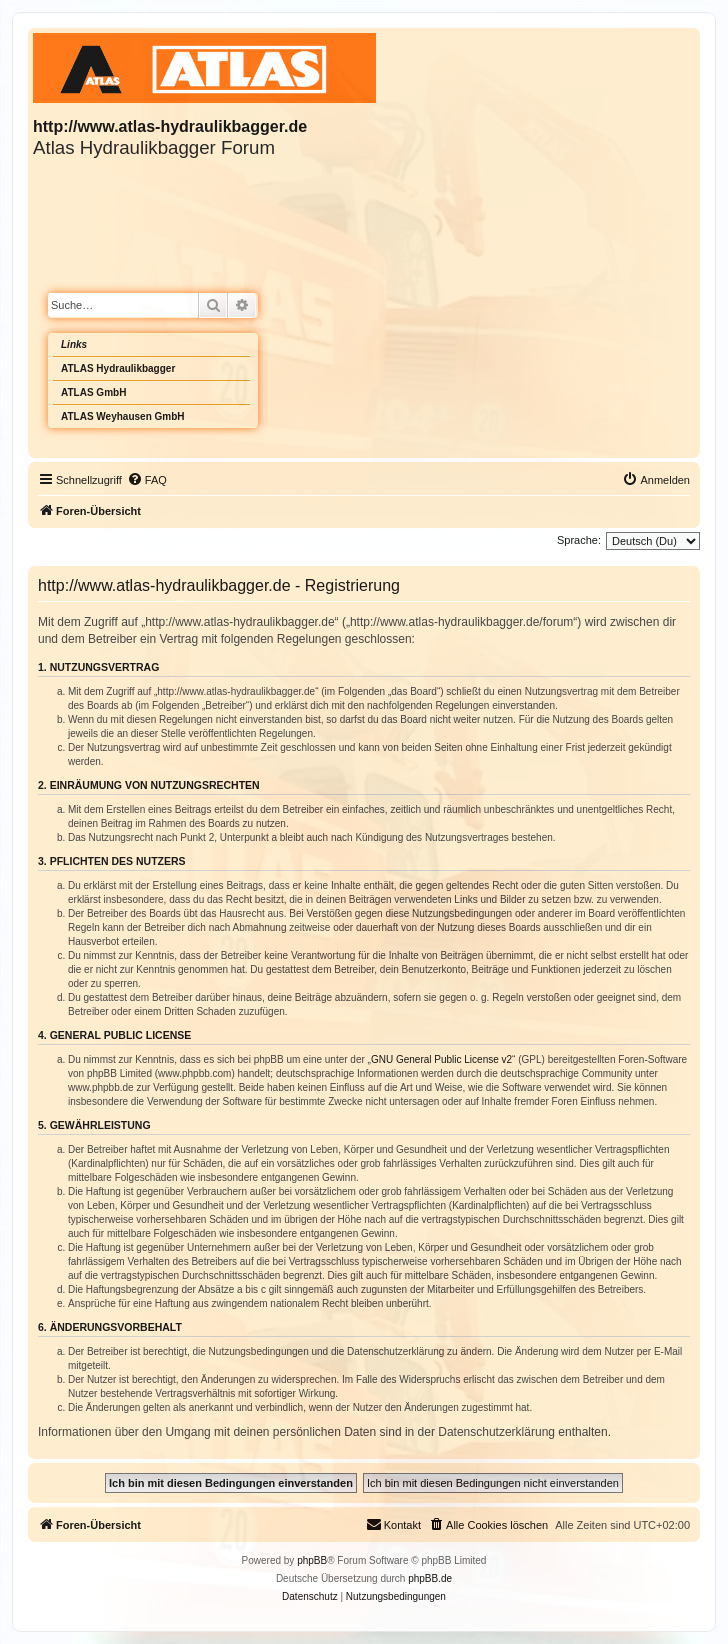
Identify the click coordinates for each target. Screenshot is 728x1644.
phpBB (312, 1560)
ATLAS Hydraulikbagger (118, 368)
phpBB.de (430, 1578)
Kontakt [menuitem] (393, 1524)
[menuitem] (147, 480)
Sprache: (579, 540)
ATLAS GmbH (93, 392)
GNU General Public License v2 (441, 1059)
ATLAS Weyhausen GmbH (123, 416)
